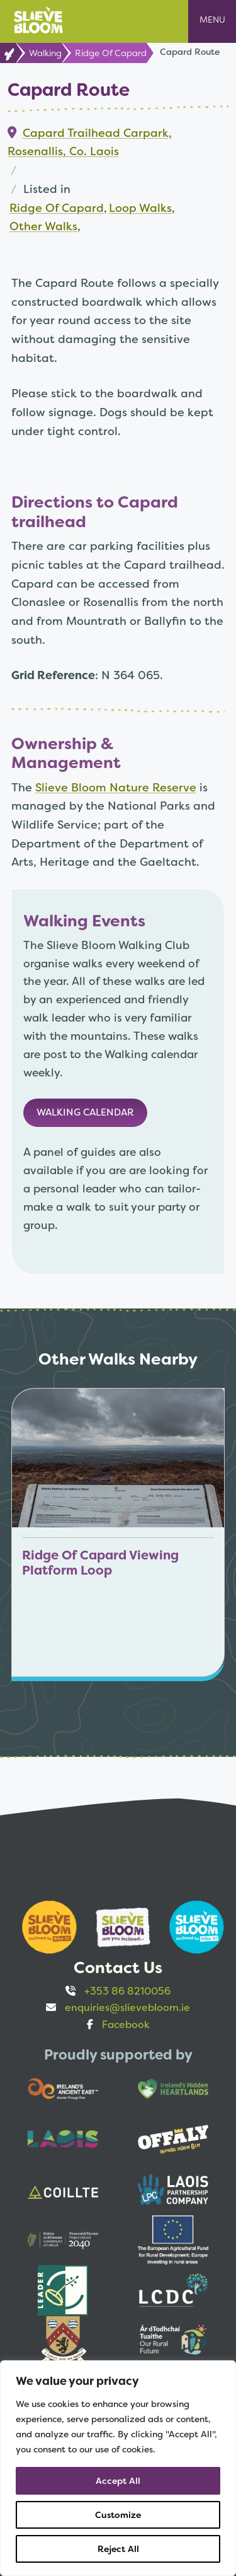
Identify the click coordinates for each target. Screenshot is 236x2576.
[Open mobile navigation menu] (212, 21)
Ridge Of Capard (111, 53)
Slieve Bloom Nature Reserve (115, 787)
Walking (45, 53)
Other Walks (43, 226)
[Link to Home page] (38, 19)
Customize (118, 2515)
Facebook (126, 2024)
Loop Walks (140, 208)
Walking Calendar (85, 1112)
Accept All (118, 2480)
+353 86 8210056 (127, 1991)
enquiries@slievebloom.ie (127, 2007)
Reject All (118, 2549)
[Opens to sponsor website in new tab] (44, 1927)
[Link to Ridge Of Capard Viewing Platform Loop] (118, 1532)
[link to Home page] (8, 53)
